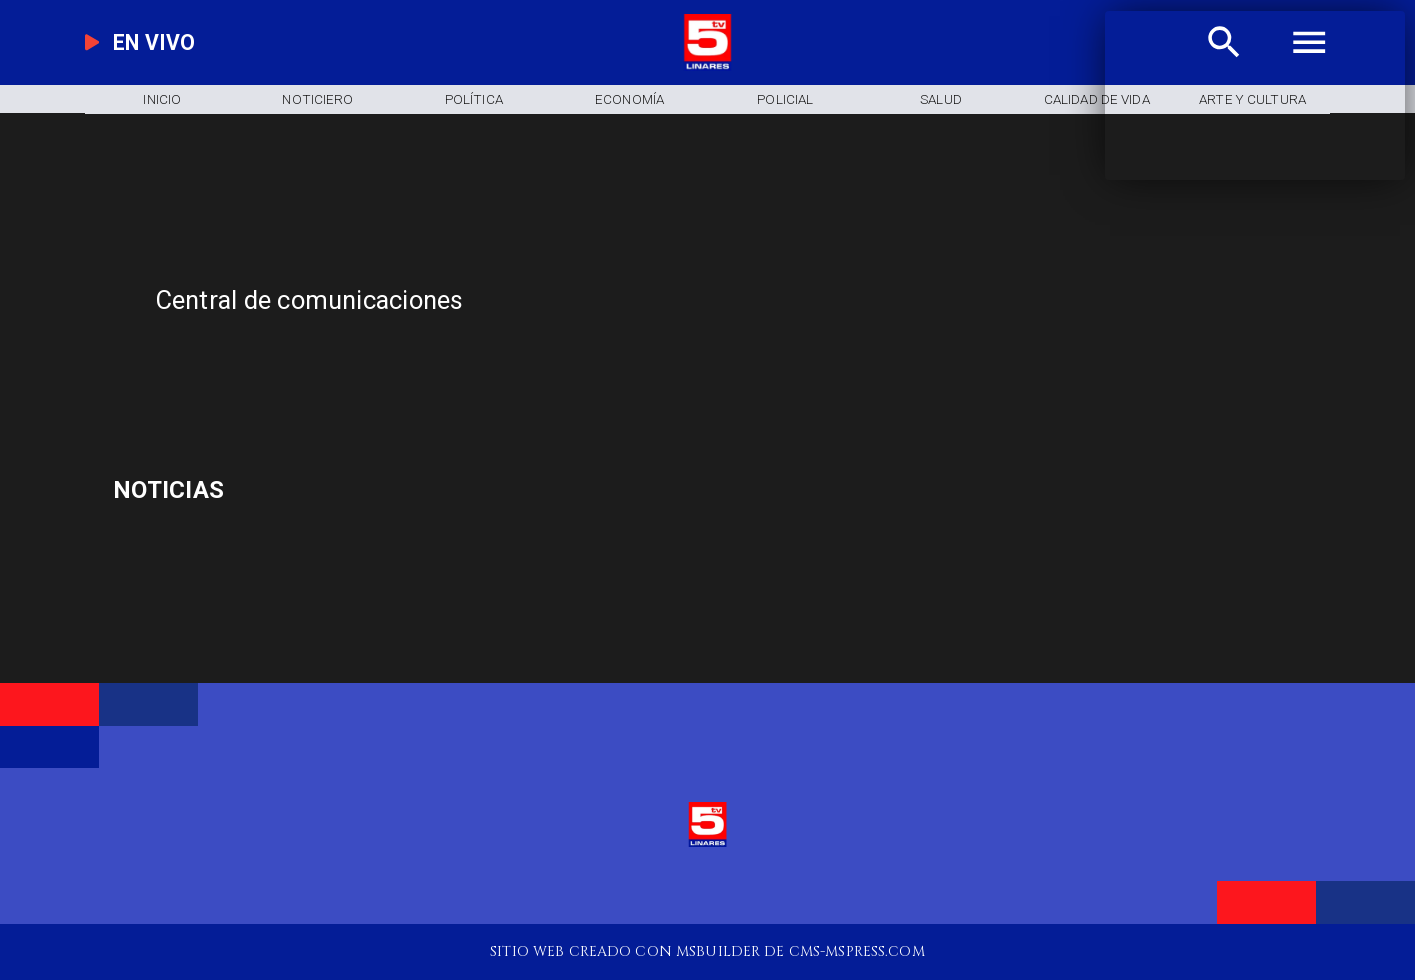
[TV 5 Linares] (474, 368)
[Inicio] (162, 99)
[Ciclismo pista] (311, 492)
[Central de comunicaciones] (545, 300)
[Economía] (629, 99)
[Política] (473, 99)
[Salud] (941, 99)
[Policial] (785, 99)
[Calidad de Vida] (1096, 99)
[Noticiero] (318, 99)
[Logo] (707, 66)
